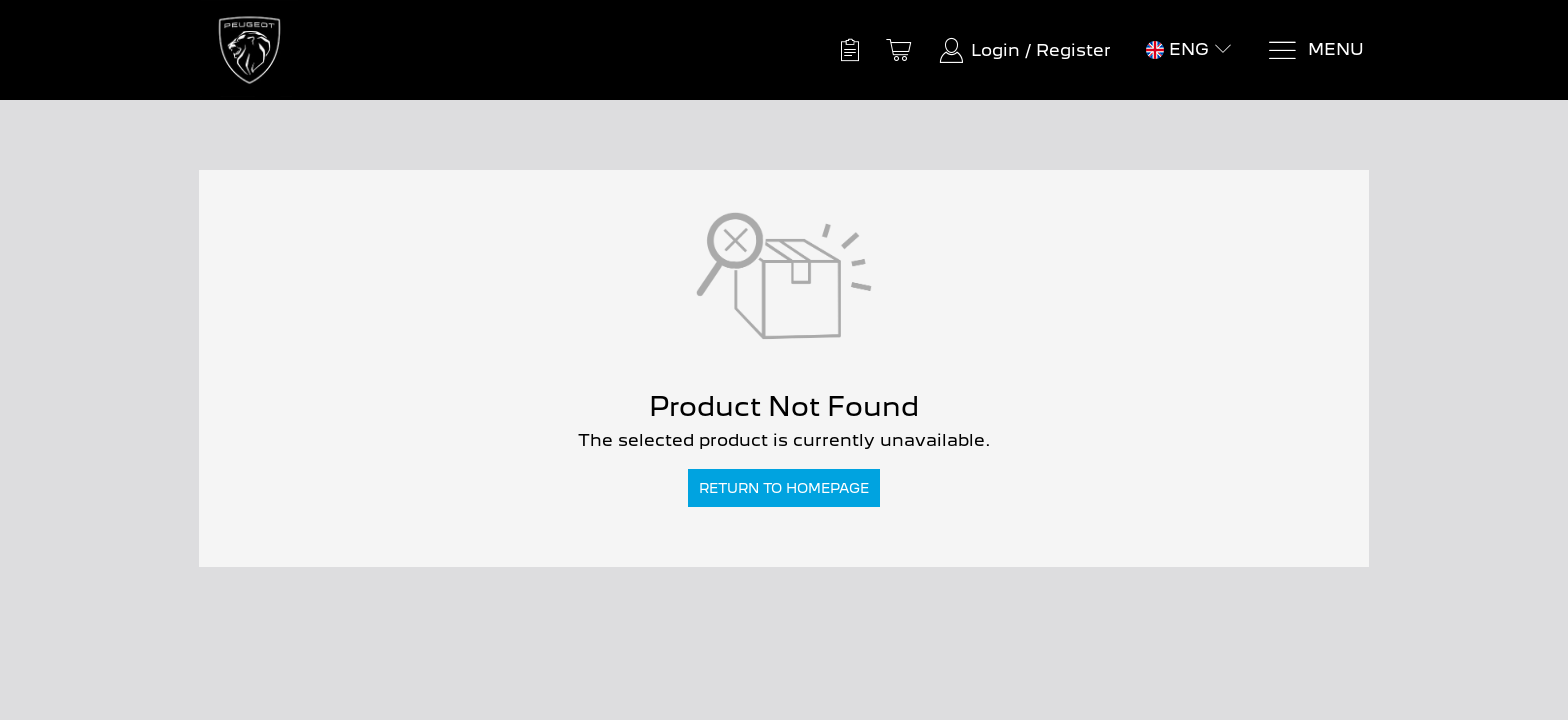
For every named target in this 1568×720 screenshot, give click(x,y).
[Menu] (1315, 50)
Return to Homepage (784, 488)
